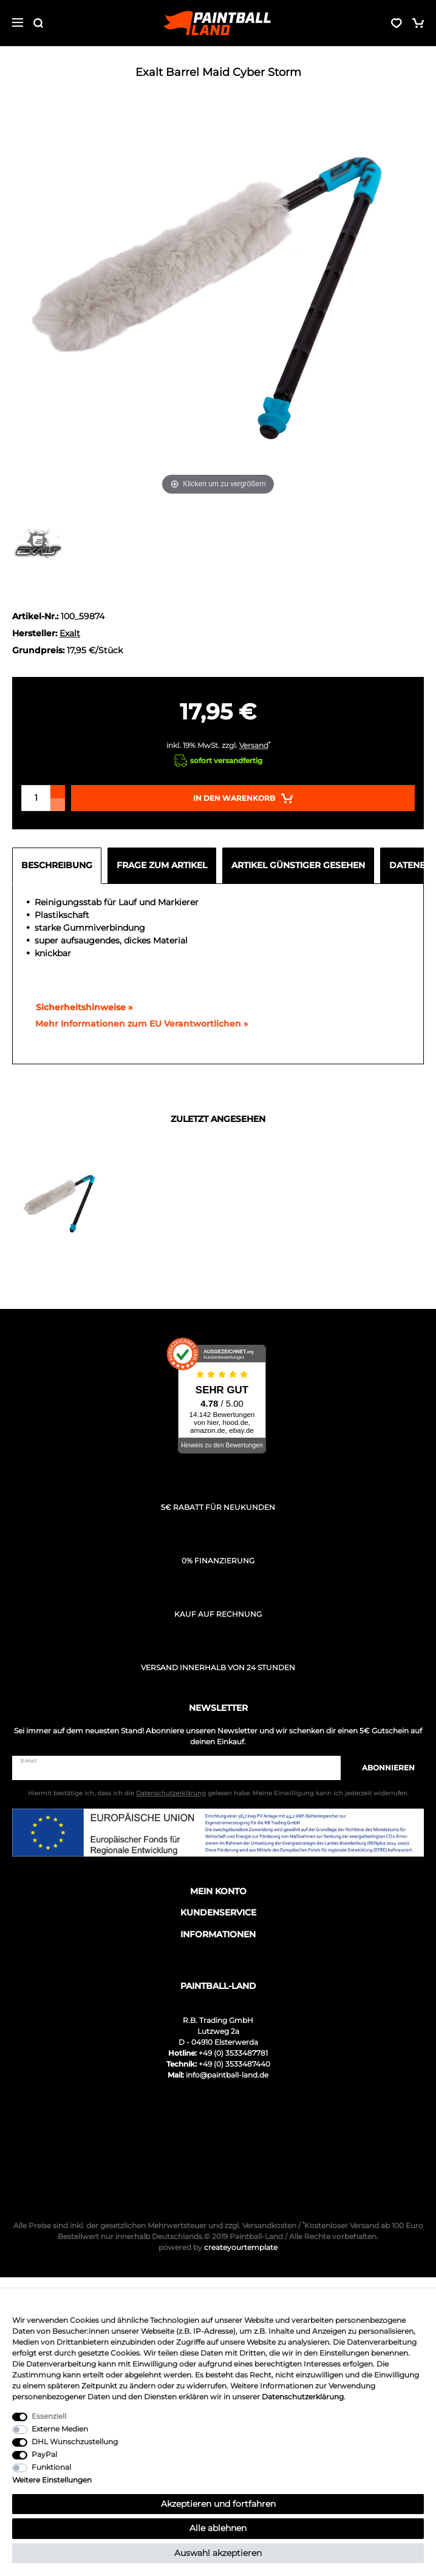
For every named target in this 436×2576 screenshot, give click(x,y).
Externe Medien (60, 2428)
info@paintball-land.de (227, 2074)
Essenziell (49, 2416)
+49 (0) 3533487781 (233, 2053)
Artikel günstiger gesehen (298, 865)
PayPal (44, 2454)
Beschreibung (56, 865)
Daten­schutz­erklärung (303, 2396)
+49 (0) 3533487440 (234, 2063)
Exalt (70, 633)
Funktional (51, 2467)
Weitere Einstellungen (52, 2479)
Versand (253, 745)
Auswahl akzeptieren (218, 2552)
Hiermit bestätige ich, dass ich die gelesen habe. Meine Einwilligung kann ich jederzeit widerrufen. (218, 1793)
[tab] (59, 866)
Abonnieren (382, 1767)
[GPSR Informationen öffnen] (136, 1024)
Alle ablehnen (218, 2528)
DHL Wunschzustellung (75, 2441)
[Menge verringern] (57, 804)
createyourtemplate (218, 2247)
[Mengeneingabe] (35, 798)
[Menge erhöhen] (57, 791)
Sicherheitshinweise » (78, 1007)
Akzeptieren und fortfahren (218, 2503)
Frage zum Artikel (162, 865)
